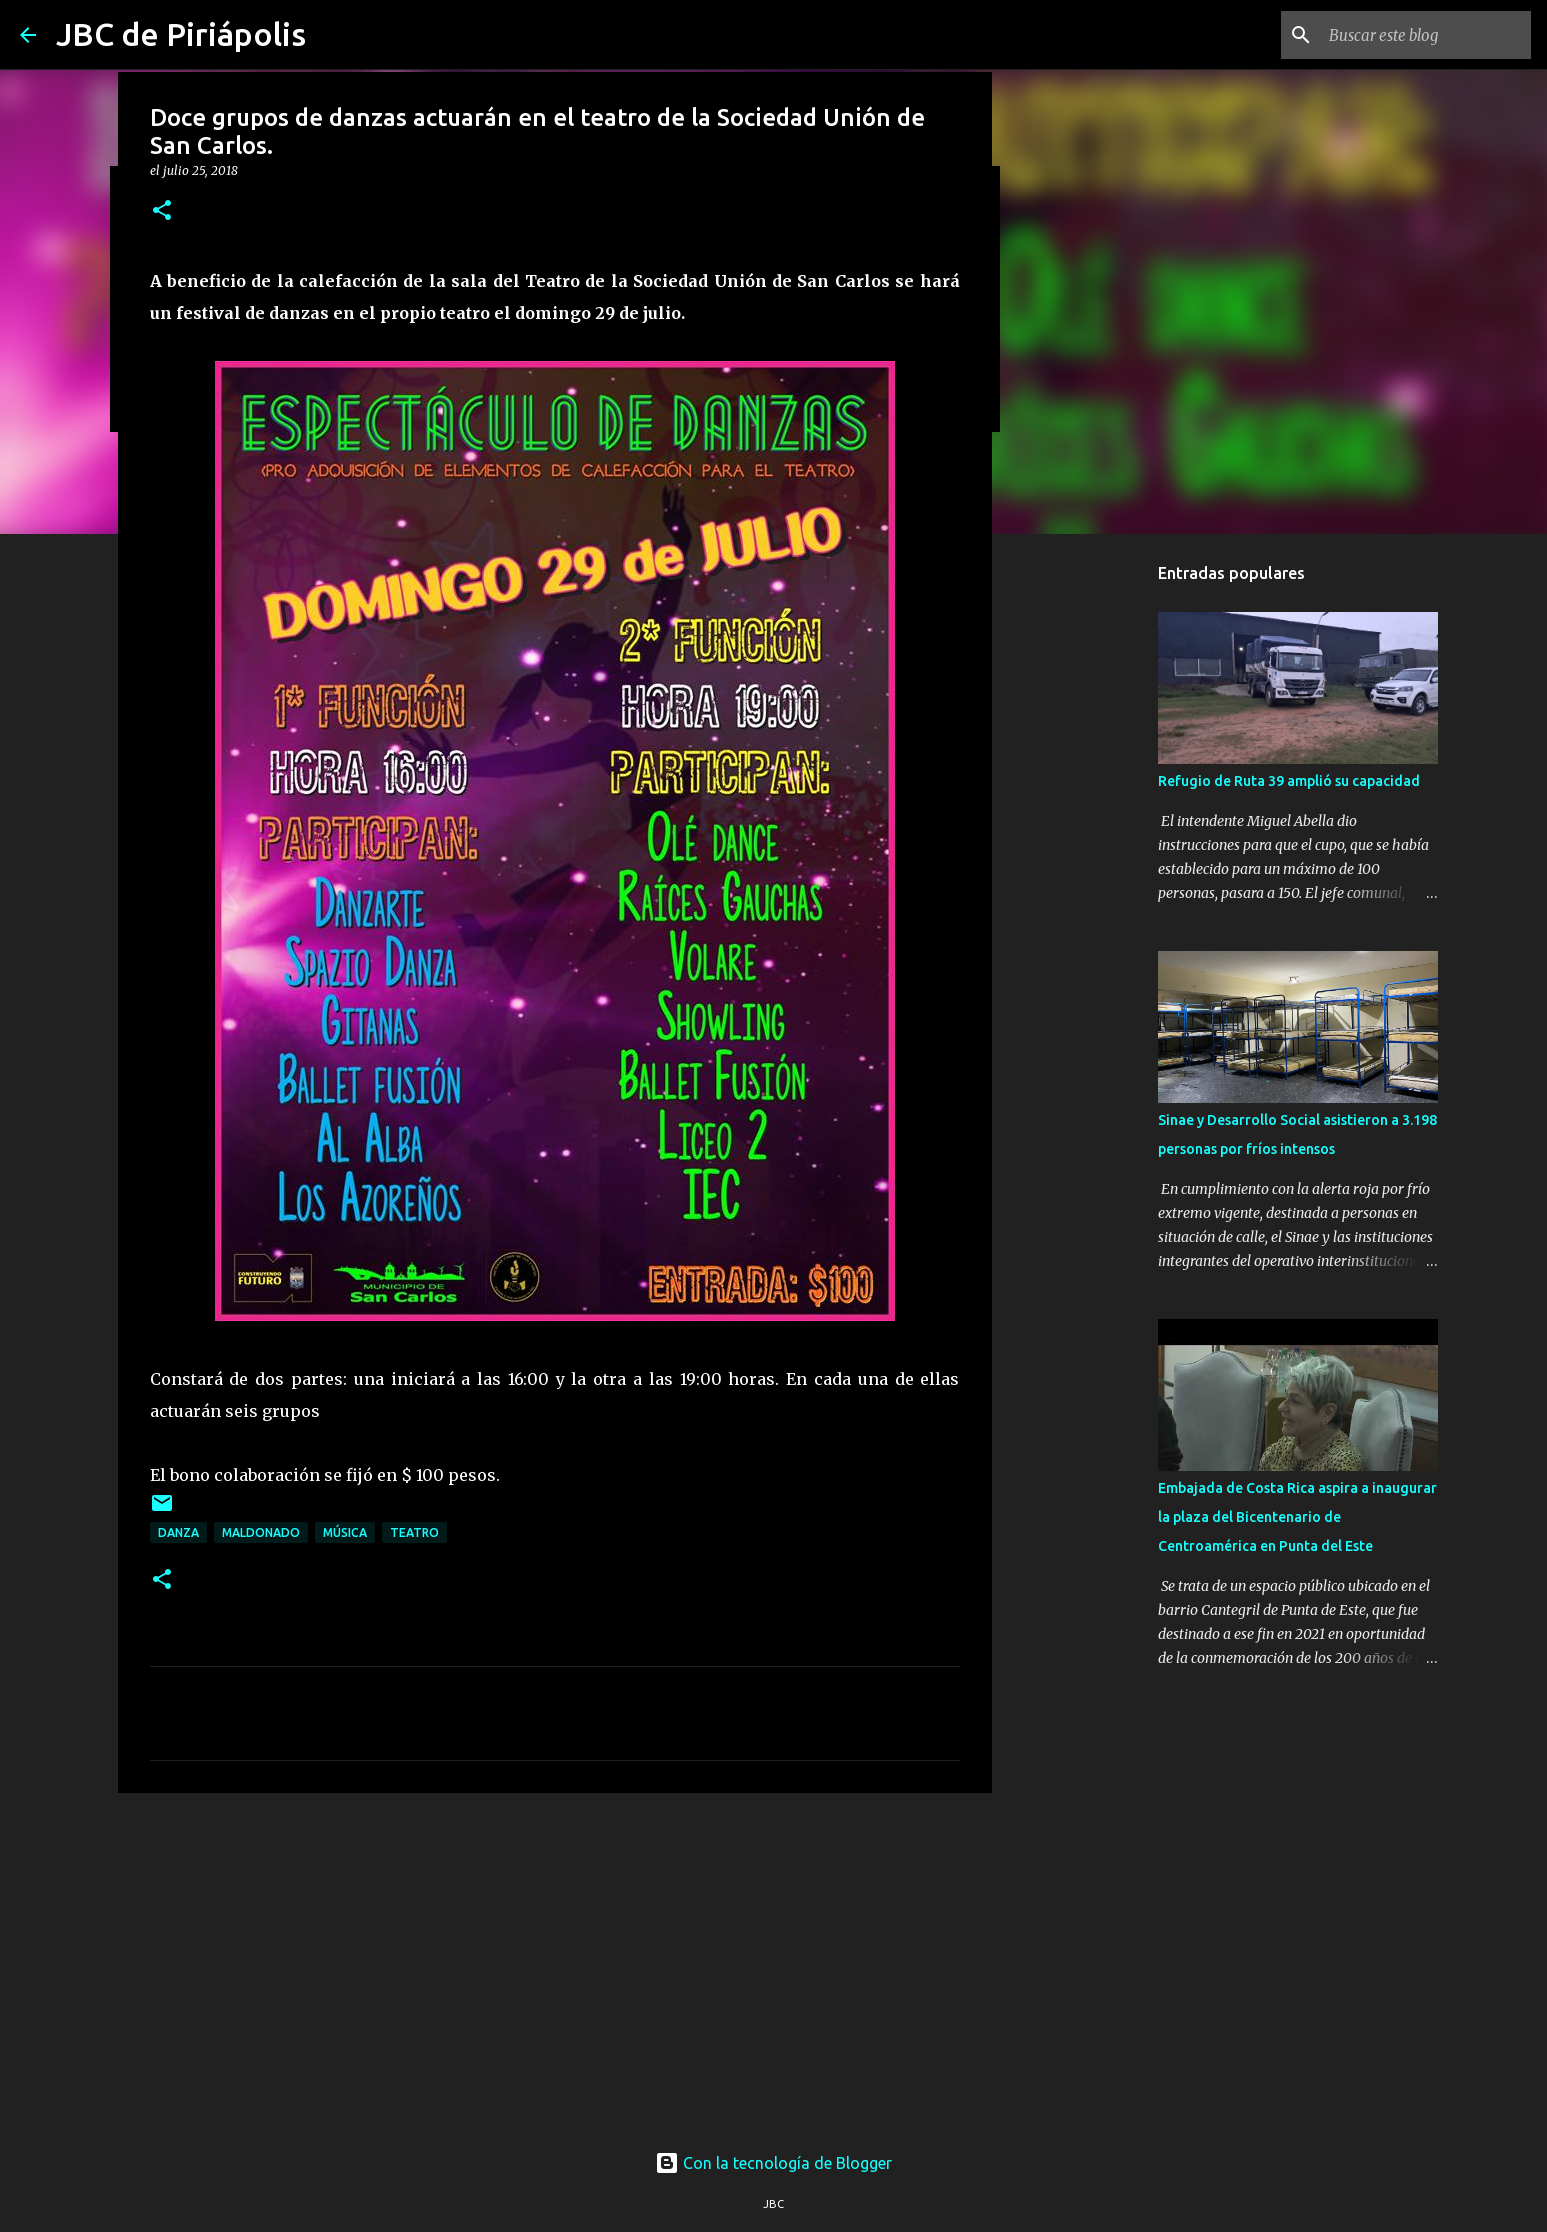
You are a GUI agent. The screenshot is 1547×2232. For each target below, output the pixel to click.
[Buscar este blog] (1426, 35)
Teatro (414, 1532)
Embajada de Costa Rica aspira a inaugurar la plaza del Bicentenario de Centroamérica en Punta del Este (1297, 1517)
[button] (162, 211)
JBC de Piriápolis (181, 34)
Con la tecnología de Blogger (773, 2163)
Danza (178, 1532)
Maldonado (261, 1532)
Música (345, 1532)
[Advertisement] (555, 1963)
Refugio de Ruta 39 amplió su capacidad (1289, 781)
